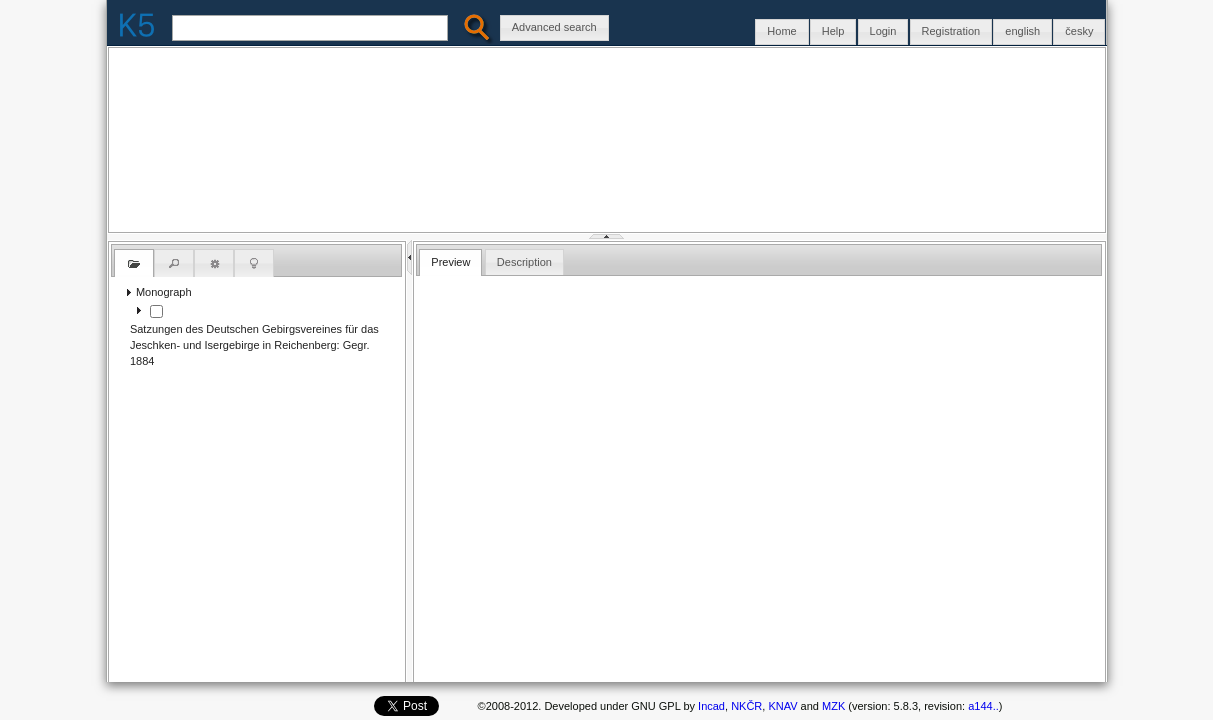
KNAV (782, 706)
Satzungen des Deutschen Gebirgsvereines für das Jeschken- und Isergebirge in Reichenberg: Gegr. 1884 (254, 345)
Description (524, 262)
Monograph (164, 292)
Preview (450, 262)
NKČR (746, 706)
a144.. (982, 706)
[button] (1079, 32)
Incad (711, 706)
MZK (833, 706)
